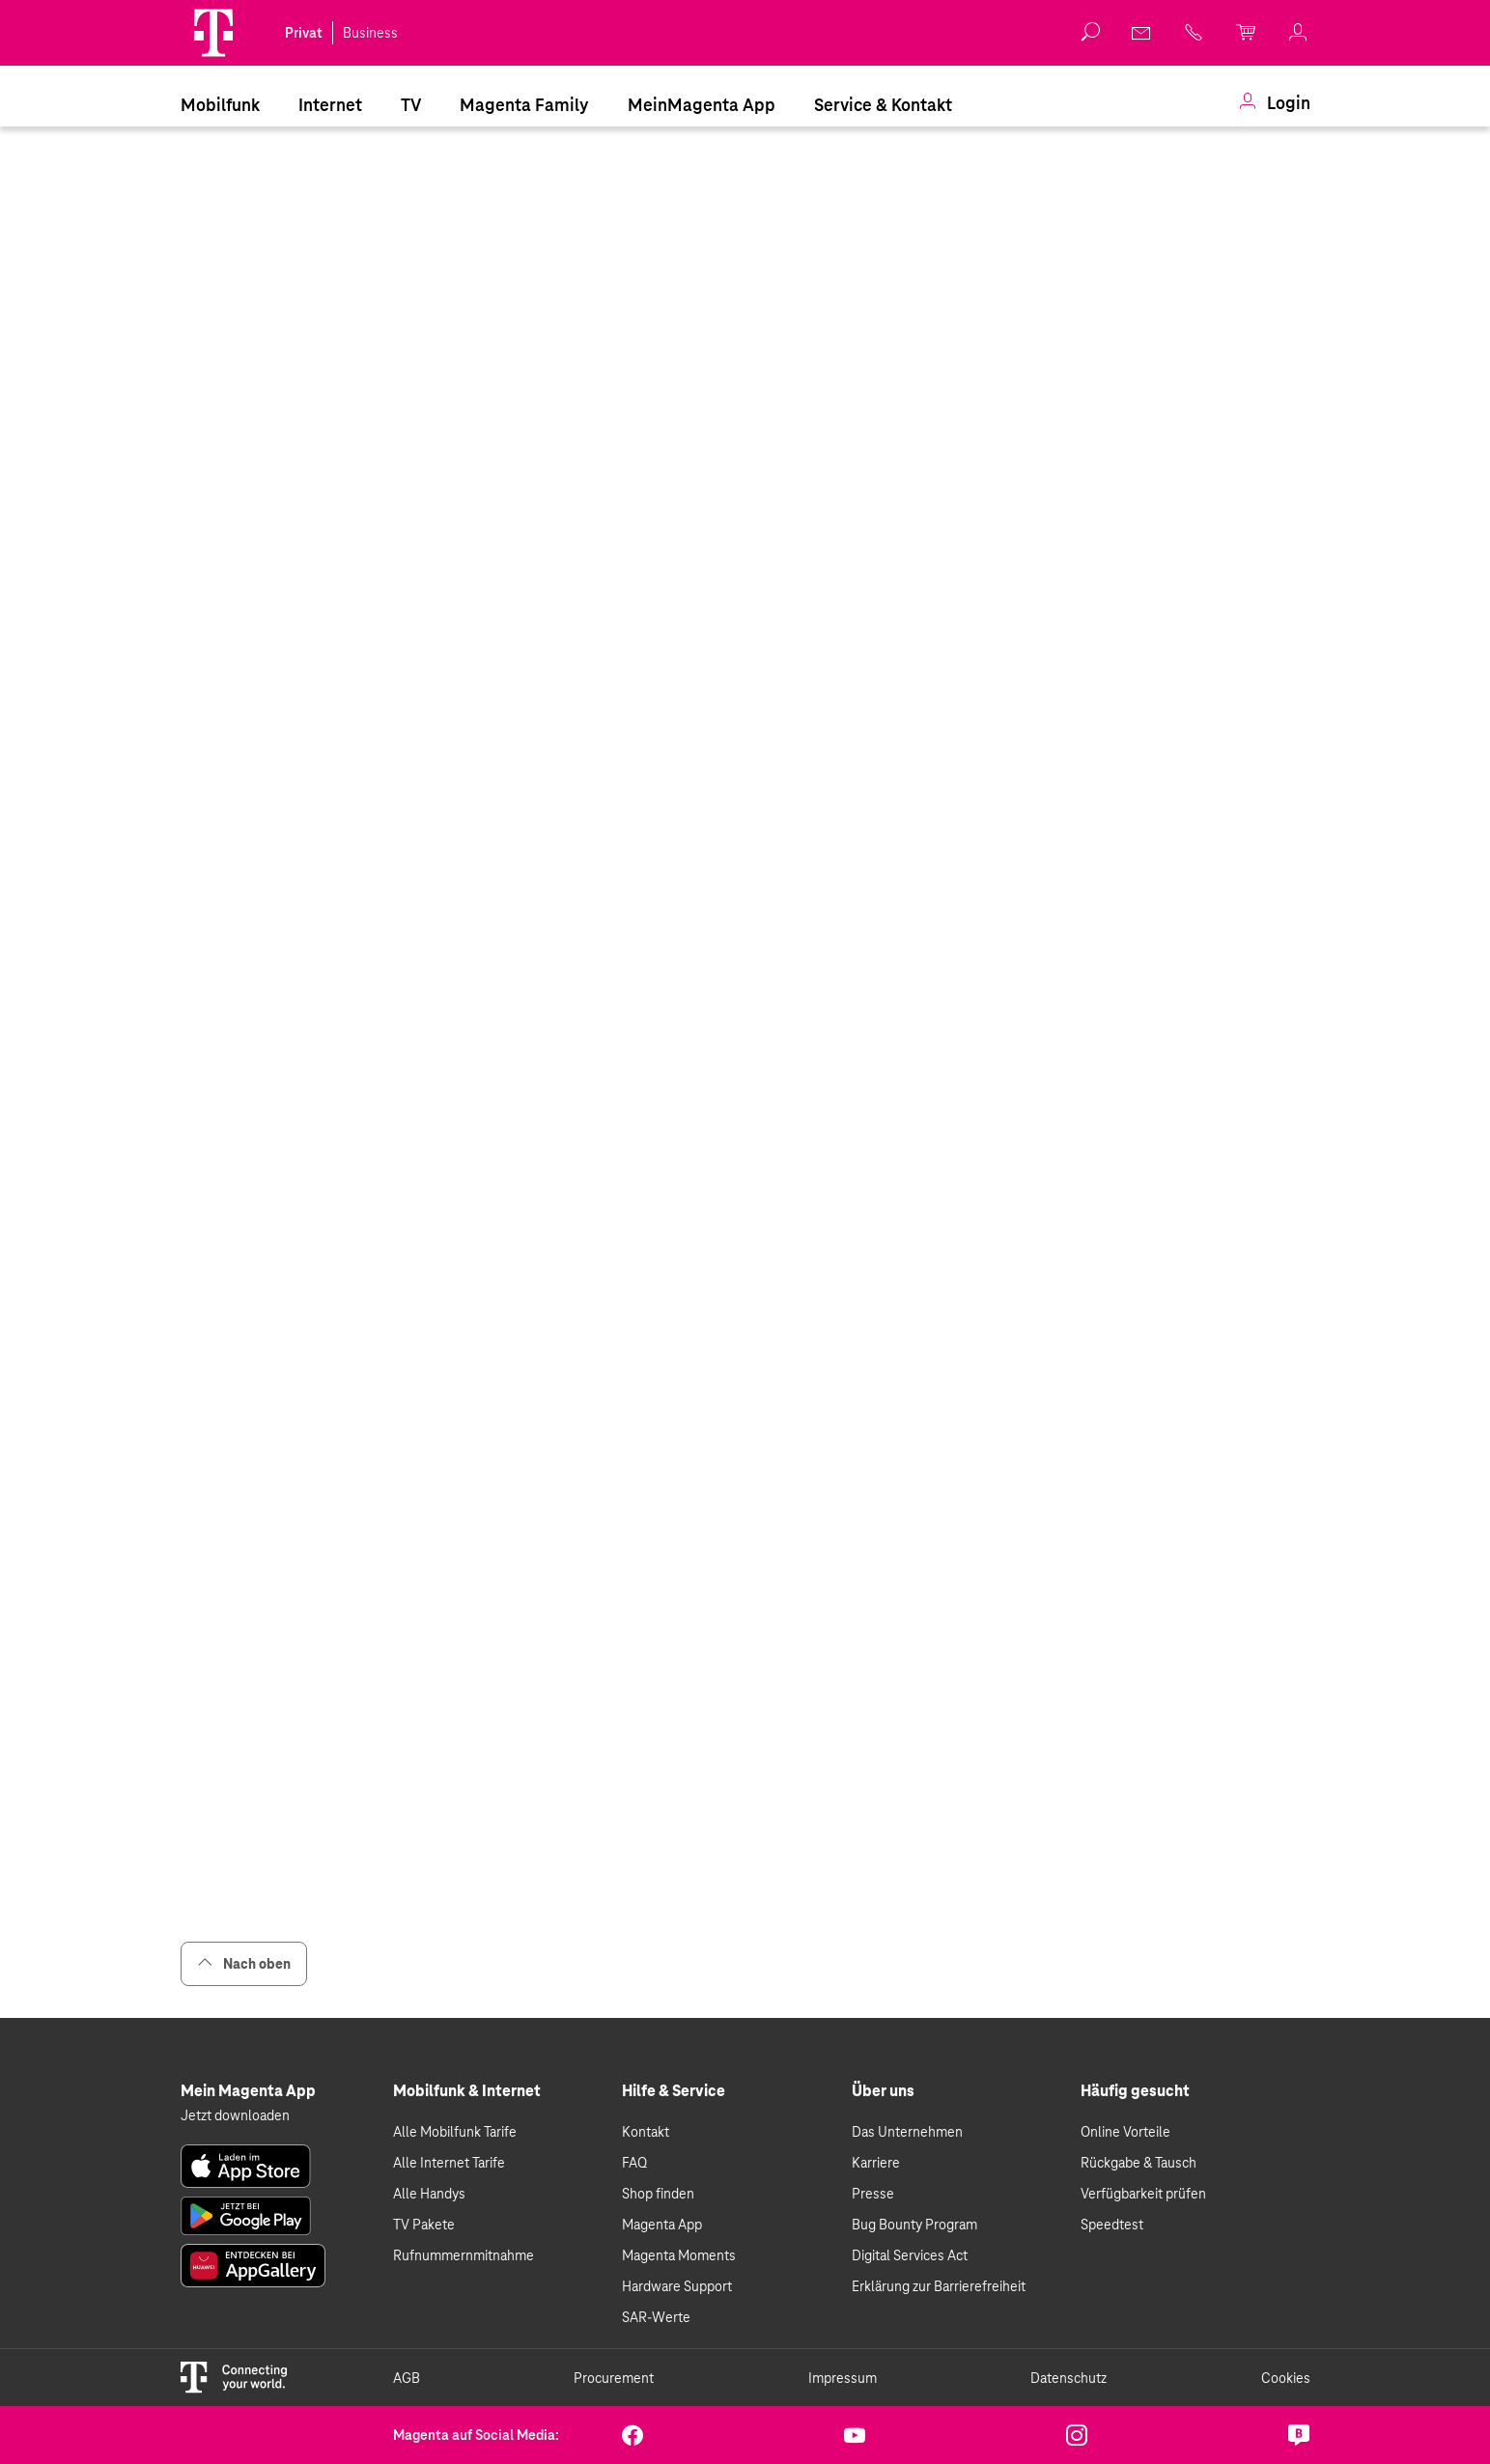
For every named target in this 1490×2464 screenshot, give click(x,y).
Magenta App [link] (662, 2224)
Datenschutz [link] (1068, 2378)
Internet (330, 105)
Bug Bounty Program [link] (914, 2224)
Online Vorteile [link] (1125, 2132)
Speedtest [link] (1112, 2224)
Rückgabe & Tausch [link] (1138, 2162)
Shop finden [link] (658, 2193)
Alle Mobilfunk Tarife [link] (455, 2132)
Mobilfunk (220, 105)
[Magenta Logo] (213, 33)
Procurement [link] (614, 2378)
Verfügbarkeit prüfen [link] (1143, 2193)
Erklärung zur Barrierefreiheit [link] (939, 2286)
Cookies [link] (1285, 2378)
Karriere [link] (876, 2162)
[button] (213, 33)
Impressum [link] (842, 2378)
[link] (1142, 32)
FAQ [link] (634, 2162)
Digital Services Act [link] (910, 2255)
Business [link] (370, 33)
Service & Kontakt (883, 105)
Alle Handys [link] (429, 2193)
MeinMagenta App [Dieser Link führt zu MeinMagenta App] (701, 105)
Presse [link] (873, 2193)
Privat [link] (304, 33)
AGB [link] (406, 2378)
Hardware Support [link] (677, 2286)
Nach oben (244, 1963)
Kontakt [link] (645, 2132)
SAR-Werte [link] (656, 2317)
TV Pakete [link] (424, 2224)
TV (411, 105)
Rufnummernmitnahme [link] (463, 2255)
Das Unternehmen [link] (907, 2132)
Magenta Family (524, 105)
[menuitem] (220, 103)
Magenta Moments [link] (679, 2255)
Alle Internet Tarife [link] (449, 2162)
